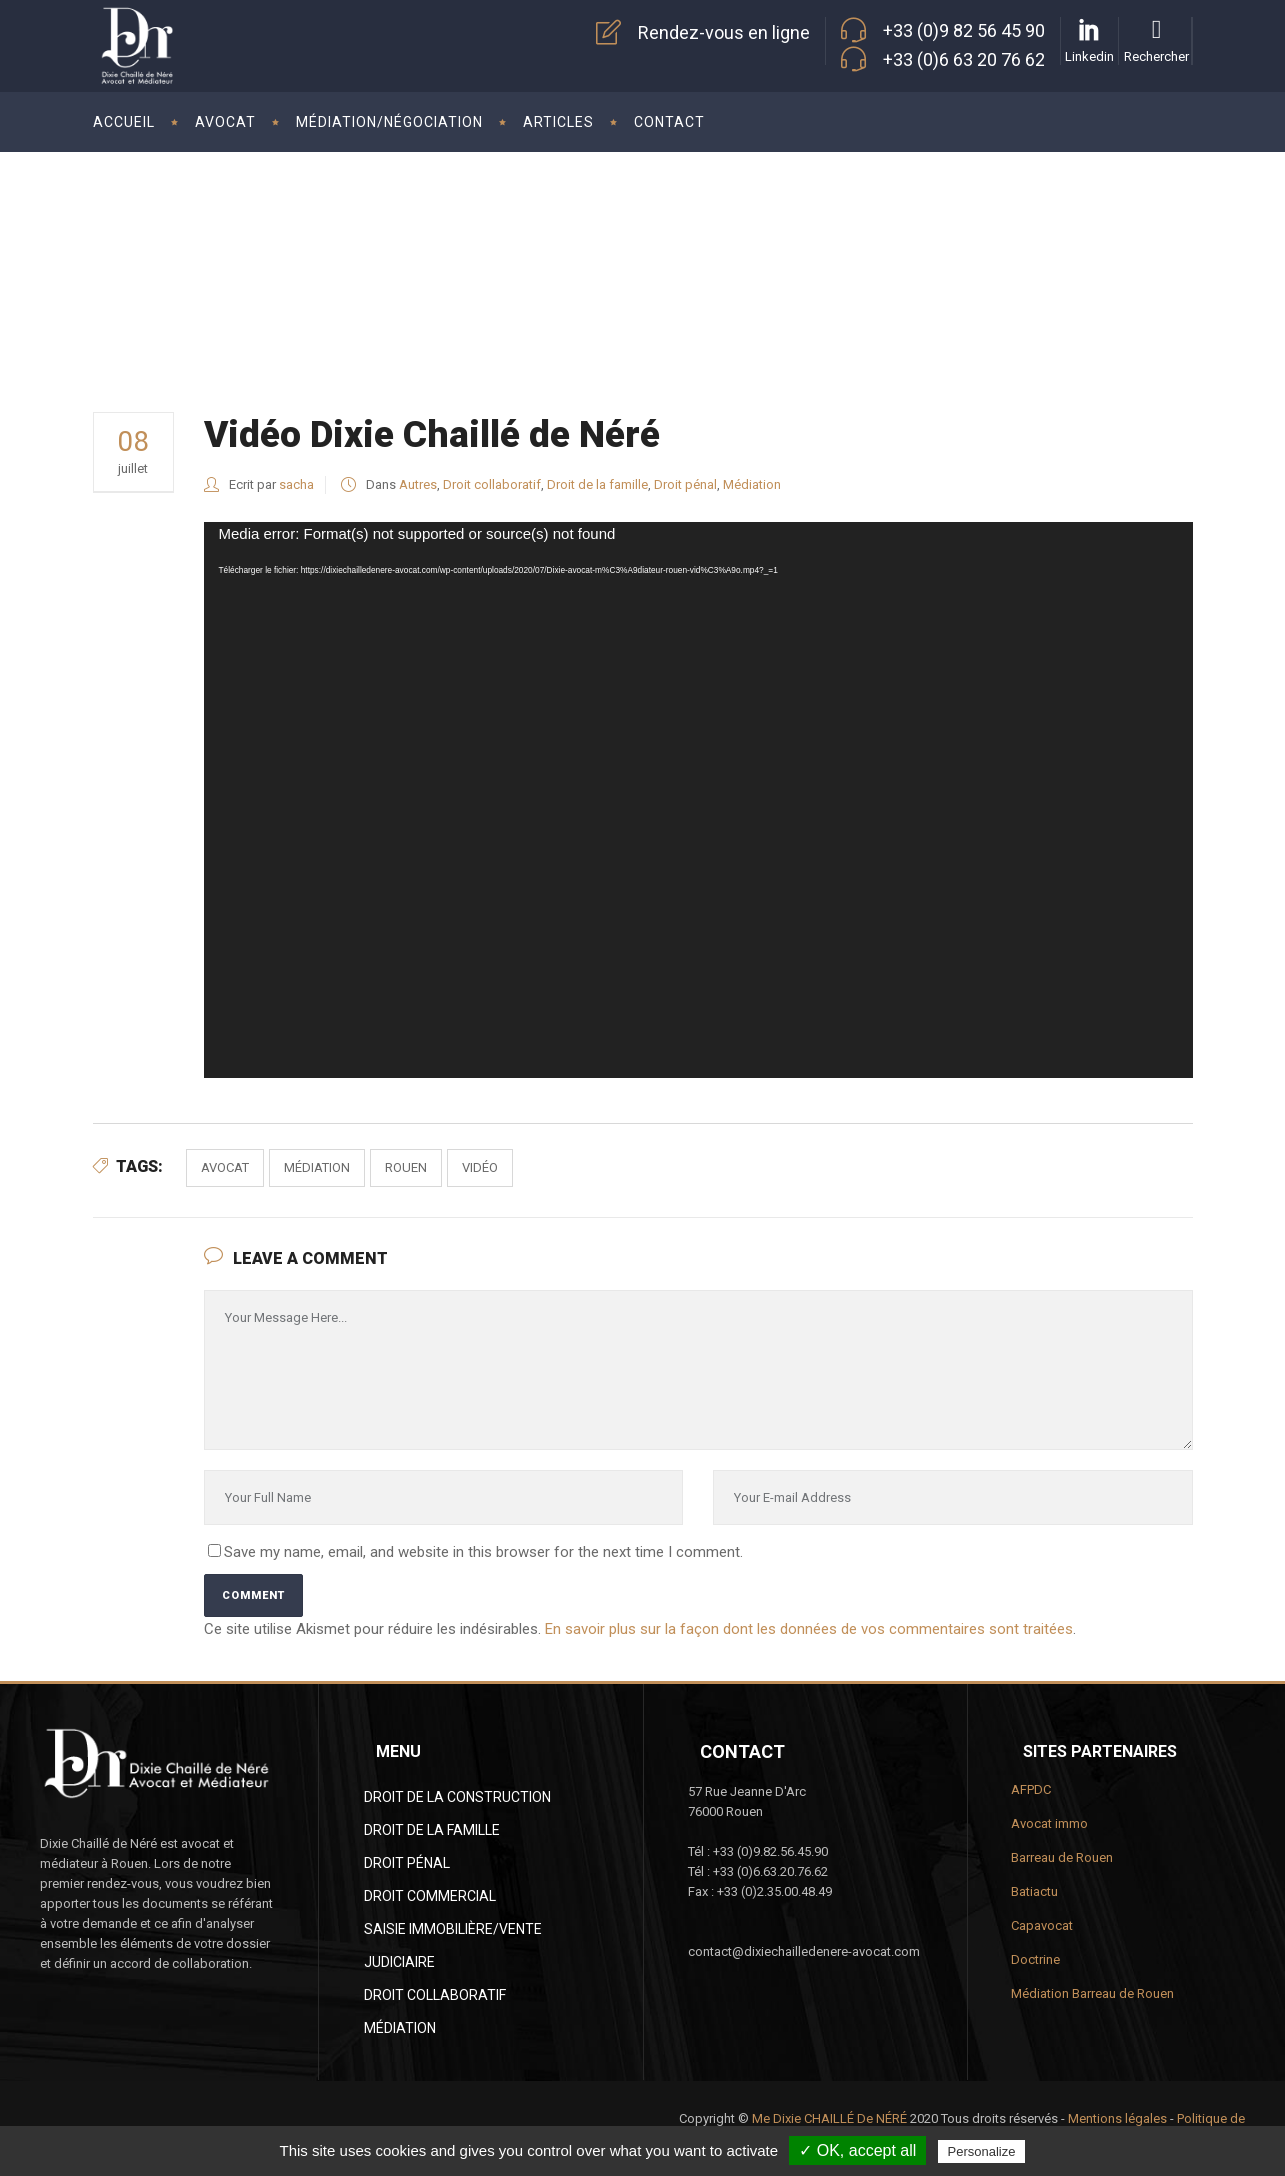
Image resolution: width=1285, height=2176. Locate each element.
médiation (317, 1167)
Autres (1154, 244)
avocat (225, 1167)
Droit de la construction (457, 1797)
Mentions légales (1117, 2118)
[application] (698, 800)
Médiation (752, 484)
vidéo (480, 1167)
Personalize (982, 2151)
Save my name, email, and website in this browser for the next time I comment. (483, 1552)
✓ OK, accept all (857, 2150)
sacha (296, 484)
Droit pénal (685, 484)
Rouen (406, 1167)
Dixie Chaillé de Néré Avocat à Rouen (1004, 244)
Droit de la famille (597, 484)
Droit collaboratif (492, 484)
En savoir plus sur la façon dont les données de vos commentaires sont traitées (809, 1629)
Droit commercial (430, 1896)
